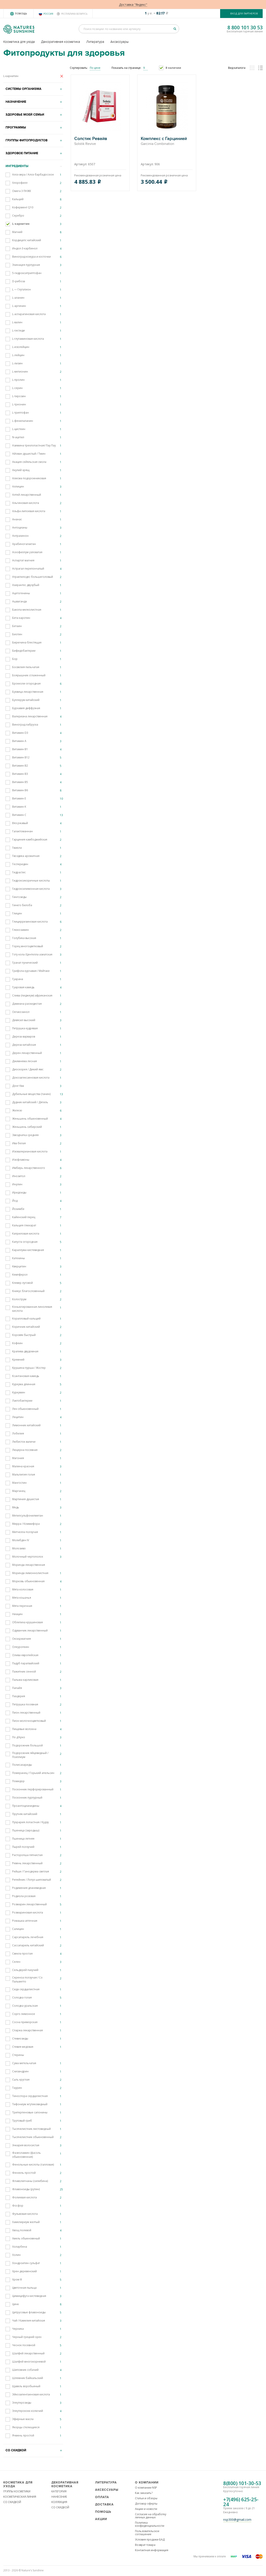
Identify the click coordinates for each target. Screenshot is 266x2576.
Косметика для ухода (19, 42)
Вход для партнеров (244, 13)
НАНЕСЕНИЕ (59, 2497)
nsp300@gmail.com (237, 2519)
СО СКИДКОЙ (12, 2502)
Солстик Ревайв (100, 141)
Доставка (104, 2504)
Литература (95, 42)
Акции (101, 2519)
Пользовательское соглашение (147, 2532)
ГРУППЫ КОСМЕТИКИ (16, 2491)
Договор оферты (146, 2503)
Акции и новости (146, 2509)
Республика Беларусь (74, 13)
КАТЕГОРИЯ (58, 2491)
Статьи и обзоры (146, 2498)
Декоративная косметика (60, 42)
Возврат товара (145, 2545)
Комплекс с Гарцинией (167, 141)
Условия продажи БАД (150, 2539)
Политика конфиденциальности (149, 2524)
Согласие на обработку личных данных (150, 2515)
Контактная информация (151, 2550)
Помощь (21, 13)
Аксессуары (119, 42)
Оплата (102, 2497)
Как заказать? (144, 2493)
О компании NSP (146, 2487)
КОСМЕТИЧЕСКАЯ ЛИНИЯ (19, 2497)
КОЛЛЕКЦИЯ (59, 2502)
